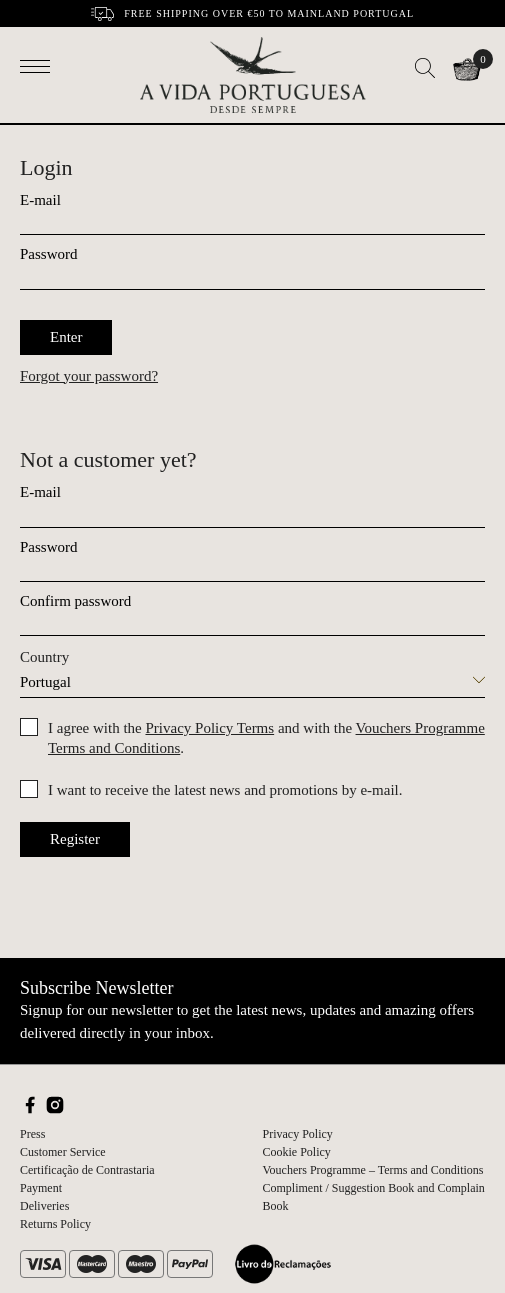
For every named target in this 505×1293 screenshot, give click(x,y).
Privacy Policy (298, 1134)
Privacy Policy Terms (209, 728)
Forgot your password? (89, 376)
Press (32, 1134)
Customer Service (63, 1152)
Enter (66, 337)
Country (44, 657)
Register (75, 839)
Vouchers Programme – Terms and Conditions (373, 1170)
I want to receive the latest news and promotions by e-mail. (225, 790)
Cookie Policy (297, 1152)
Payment (41, 1188)
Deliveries (44, 1206)
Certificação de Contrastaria (87, 1170)
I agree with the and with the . (266, 738)
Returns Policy (55, 1224)
